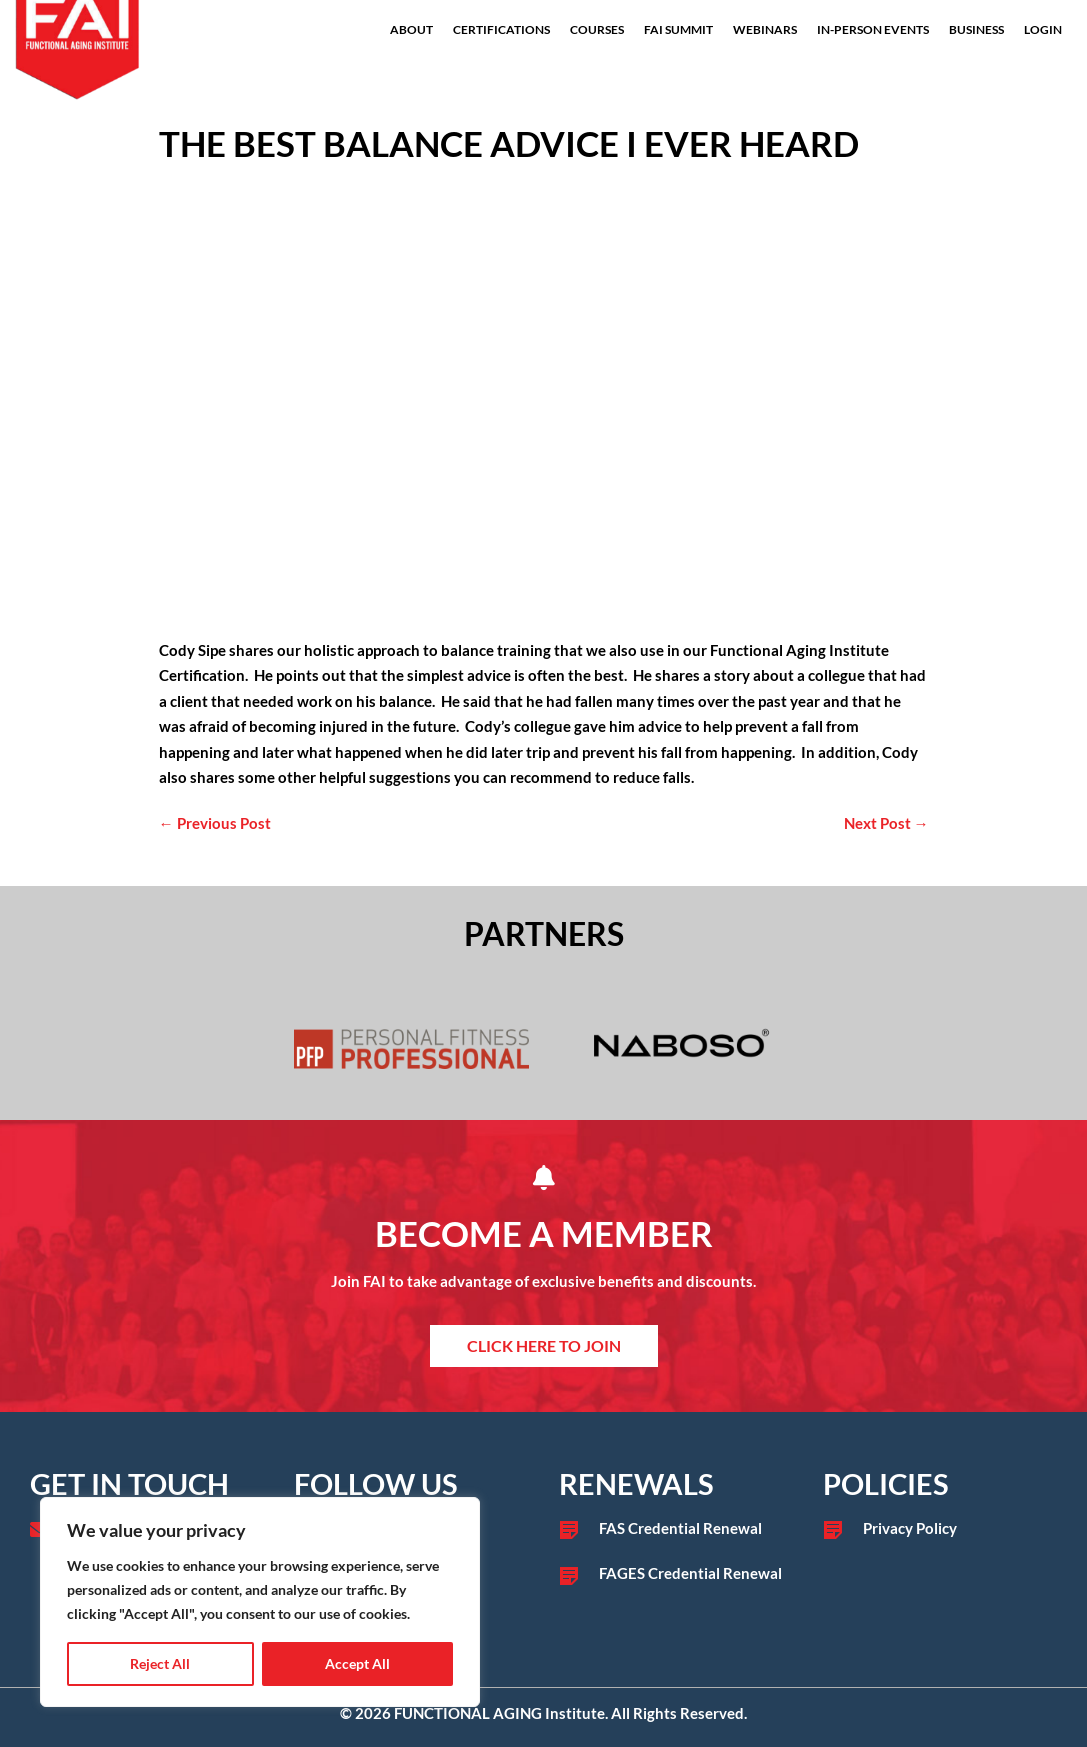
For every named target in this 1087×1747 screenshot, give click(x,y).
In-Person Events (873, 29)
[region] (260, 1602)
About (411, 29)
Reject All (160, 1663)
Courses (597, 29)
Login (1043, 29)
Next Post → (886, 823)
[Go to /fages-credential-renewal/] (676, 1574)
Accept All (357, 1663)
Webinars (765, 29)
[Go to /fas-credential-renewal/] (676, 1529)
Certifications (501, 29)
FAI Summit (678, 29)
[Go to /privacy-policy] (940, 1529)
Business (976, 29)
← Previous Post (215, 823)
